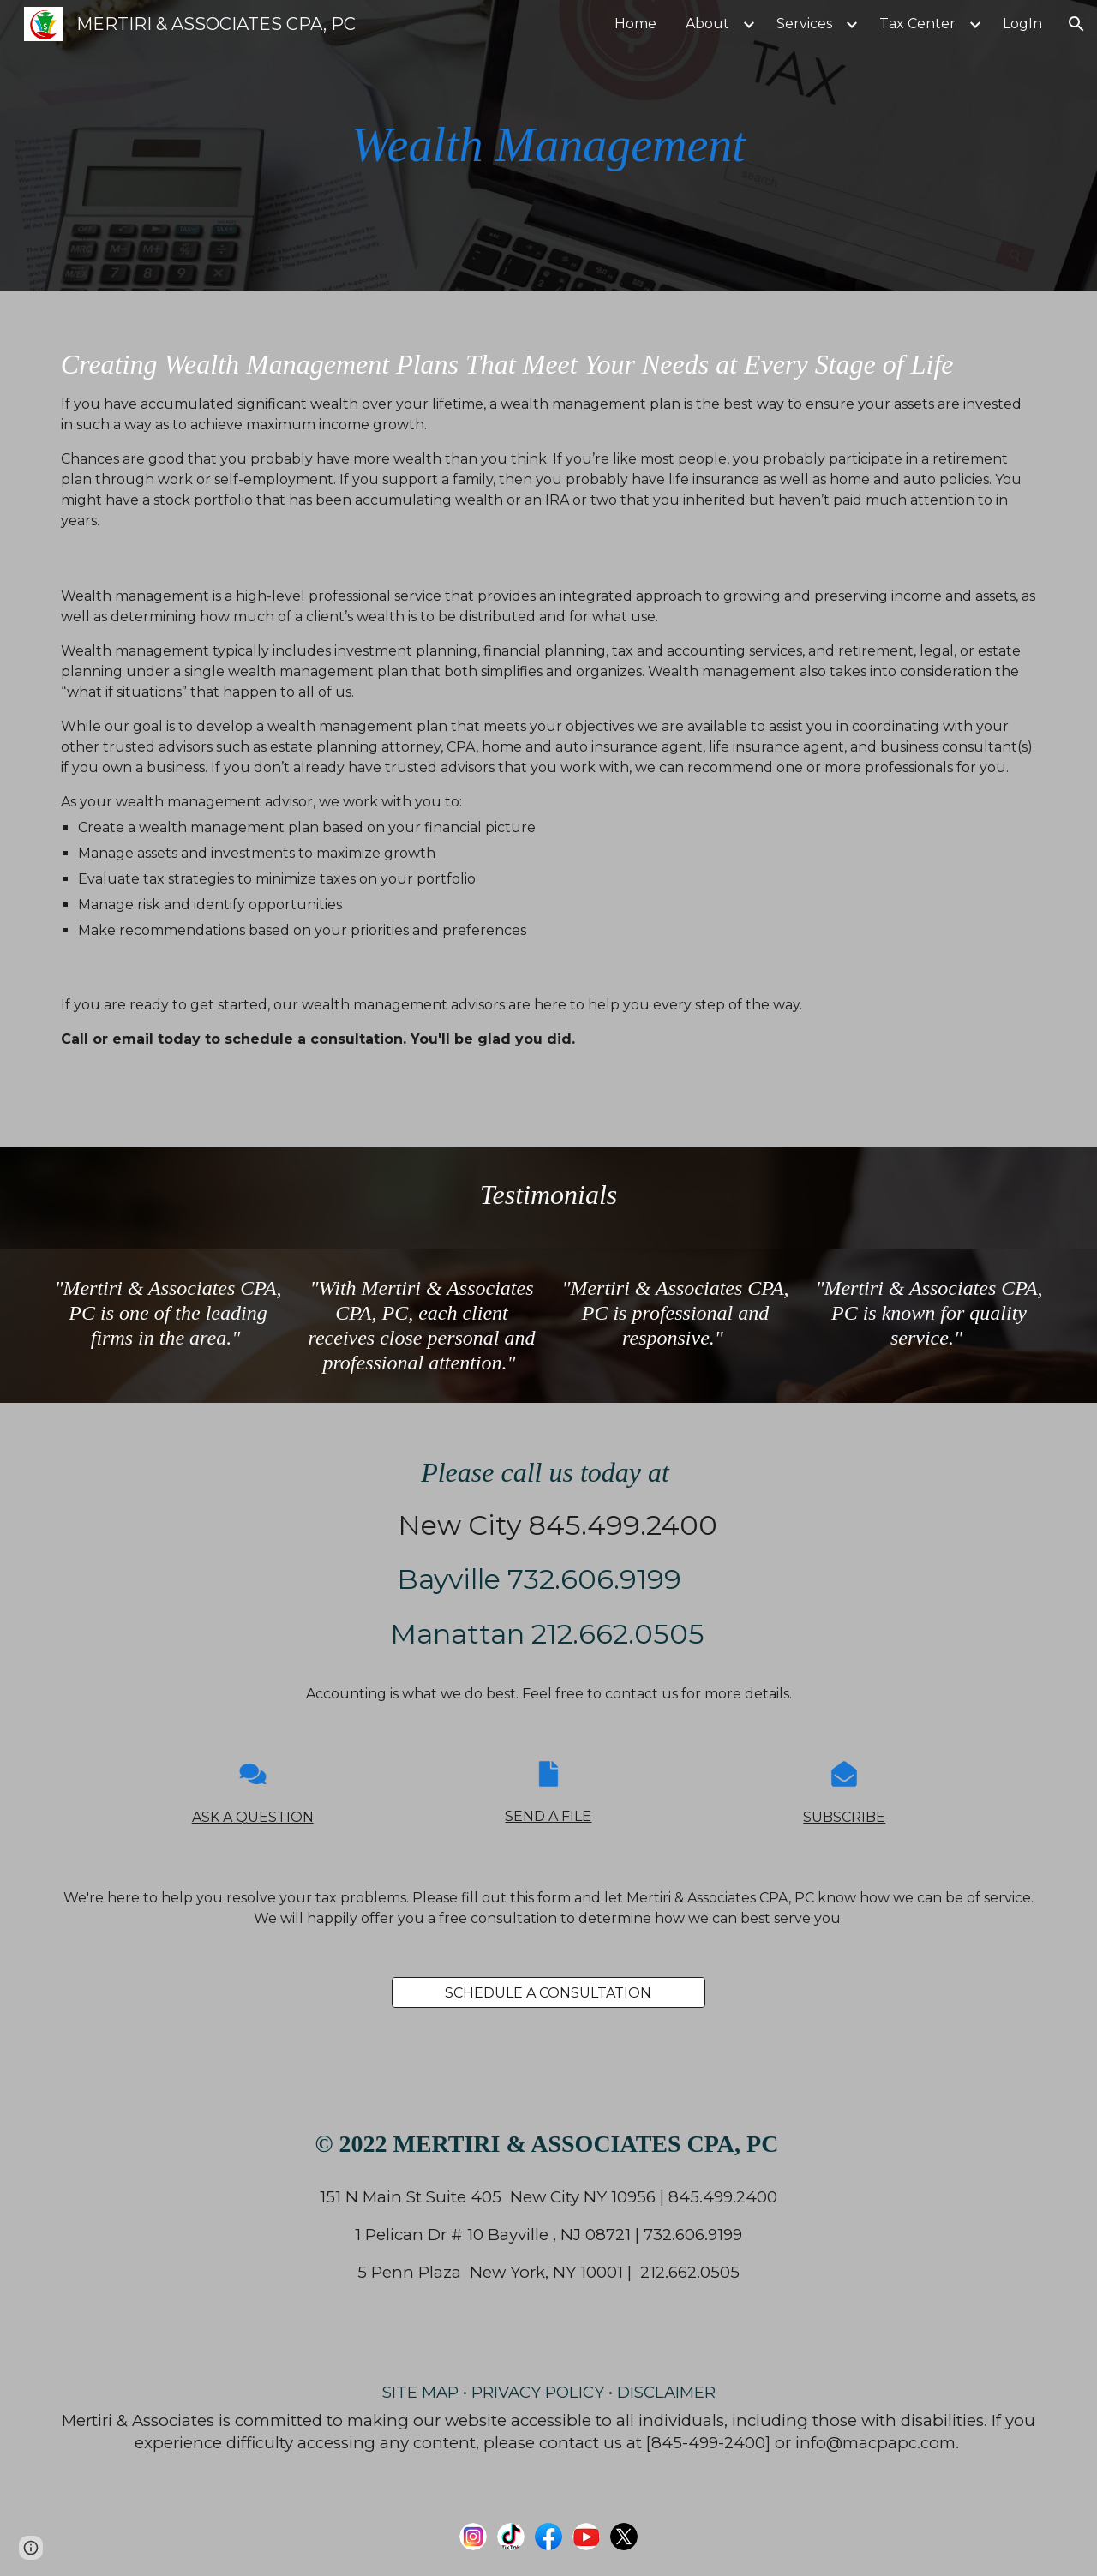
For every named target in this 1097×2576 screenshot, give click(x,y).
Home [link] (635, 23)
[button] (1076, 24)
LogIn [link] (1022, 23)
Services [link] (804, 23)
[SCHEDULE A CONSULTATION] (548, 1993)
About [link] (707, 23)
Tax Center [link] (917, 23)
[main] (548, 145)
